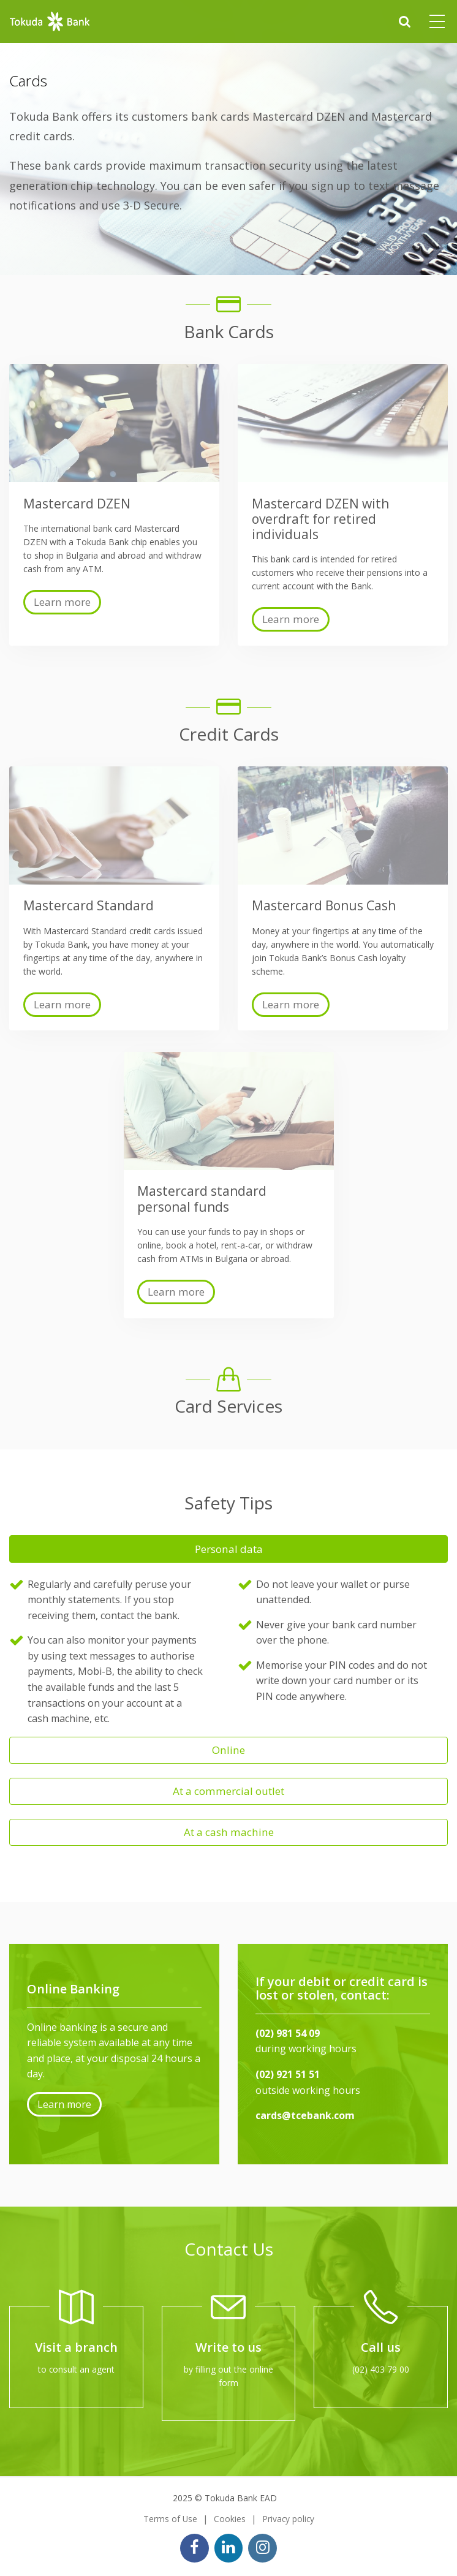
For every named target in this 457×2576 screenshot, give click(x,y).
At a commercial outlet (228, 1791)
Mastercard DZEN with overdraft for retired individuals (320, 519)
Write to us (228, 2347)
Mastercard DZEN (76, 503)
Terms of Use (170, 2519)
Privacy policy (288, 2519)
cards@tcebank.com (305, 2115)
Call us (381, 2347)
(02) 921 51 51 (287, 2074)
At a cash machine (229, 1832)
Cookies (230, 2519)
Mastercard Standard (88, 905)
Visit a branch (76, 2347)
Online (228, 1750)
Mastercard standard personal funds (201, 1198)
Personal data (229, 1549)
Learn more (62, 602)
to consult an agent (76, 2369)
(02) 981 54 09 (287, 2033)
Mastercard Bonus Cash (324, 905)
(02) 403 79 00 (380, 2369)
